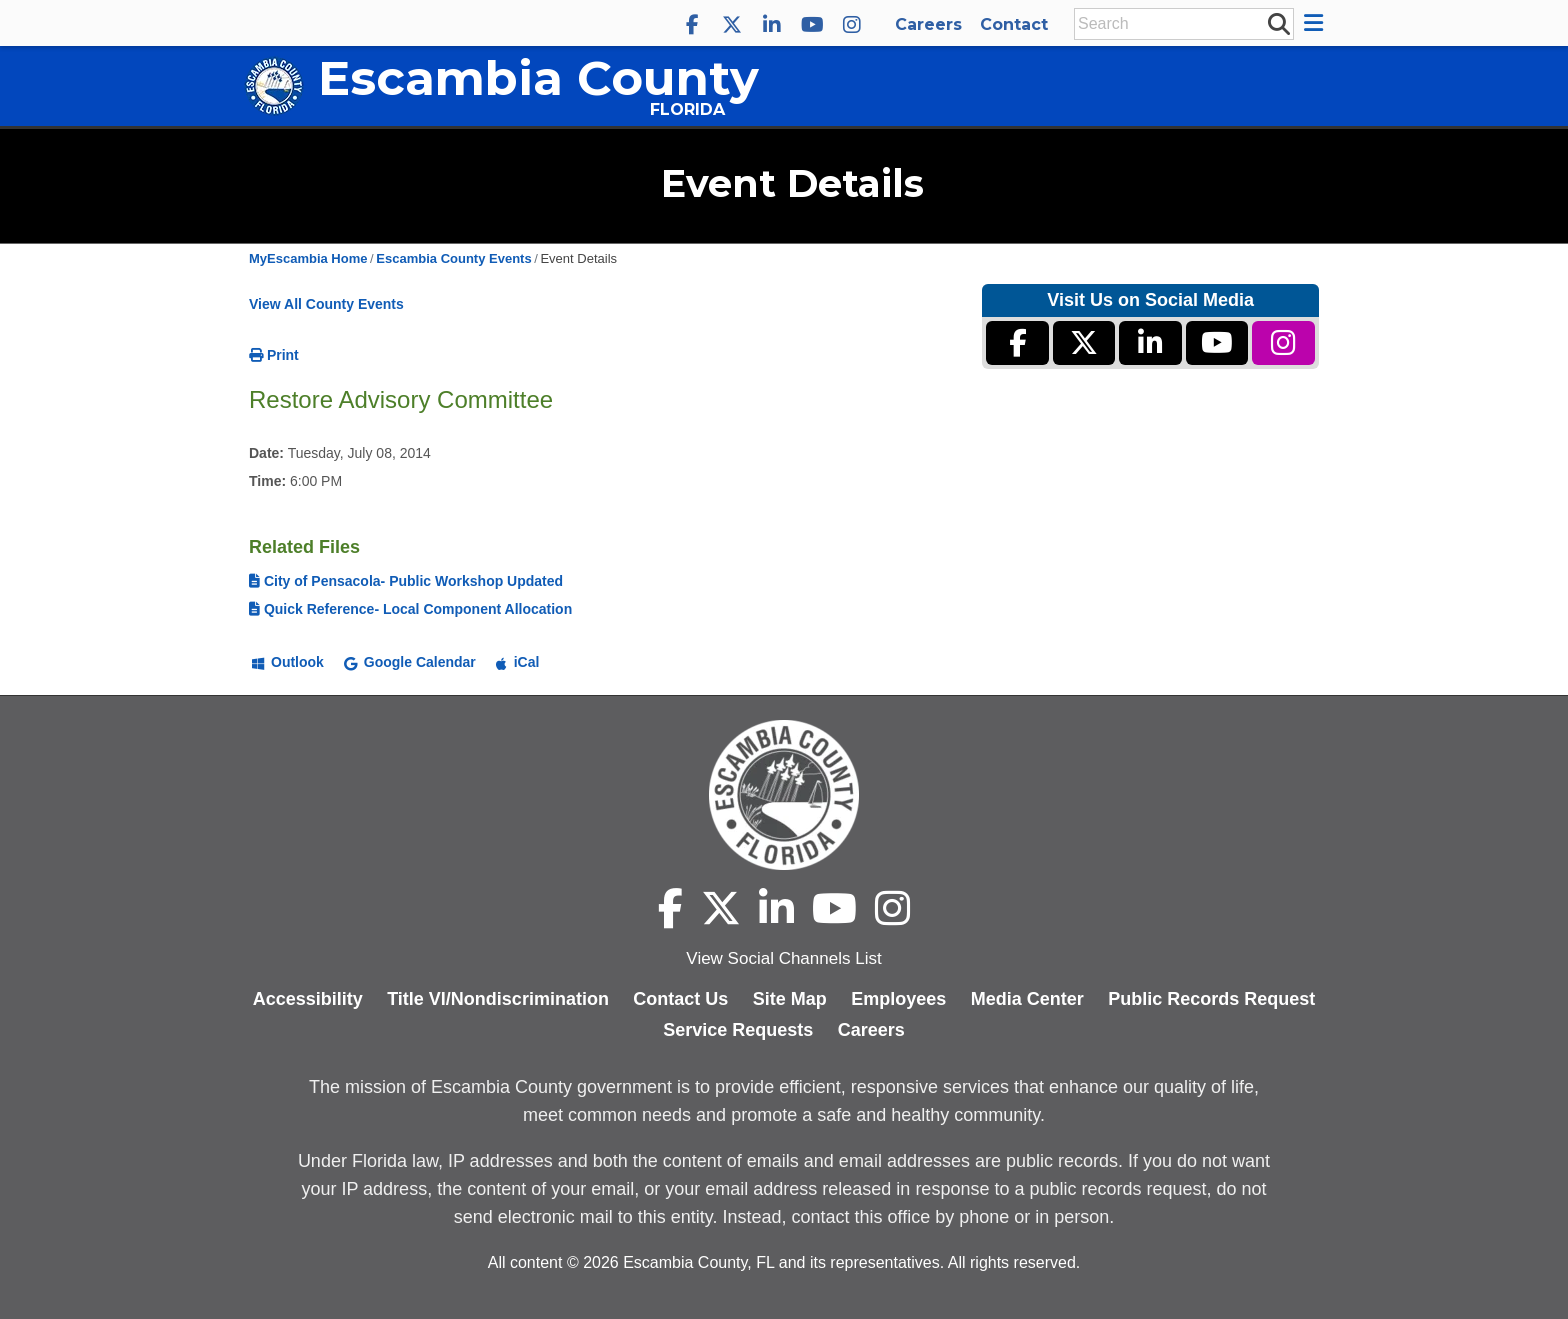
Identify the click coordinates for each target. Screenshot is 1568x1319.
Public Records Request (1211, 999)
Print (274, 355)
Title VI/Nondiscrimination (498, 999)
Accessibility (308, 999)
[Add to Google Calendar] (410, 660)
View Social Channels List (783, 958)
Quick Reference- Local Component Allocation (410, 609)
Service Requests (738, 1030)
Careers (928, 24)
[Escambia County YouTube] (812, 25)
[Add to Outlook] (288, 660)
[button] (1316, 23)
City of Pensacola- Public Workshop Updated (406, 581)
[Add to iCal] (518, 660)
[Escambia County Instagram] (852, 25)
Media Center (1027, 999)
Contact (1014, 24)
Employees (898, 999)
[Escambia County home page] (784, 795)
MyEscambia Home (308, 258)
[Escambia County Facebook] (692, 25)
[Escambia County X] (732, 25)
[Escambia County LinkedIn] (772, 25)
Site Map (790, 999)
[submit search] (1278, 23)
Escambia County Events (453, 258)
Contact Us (680, 999)
